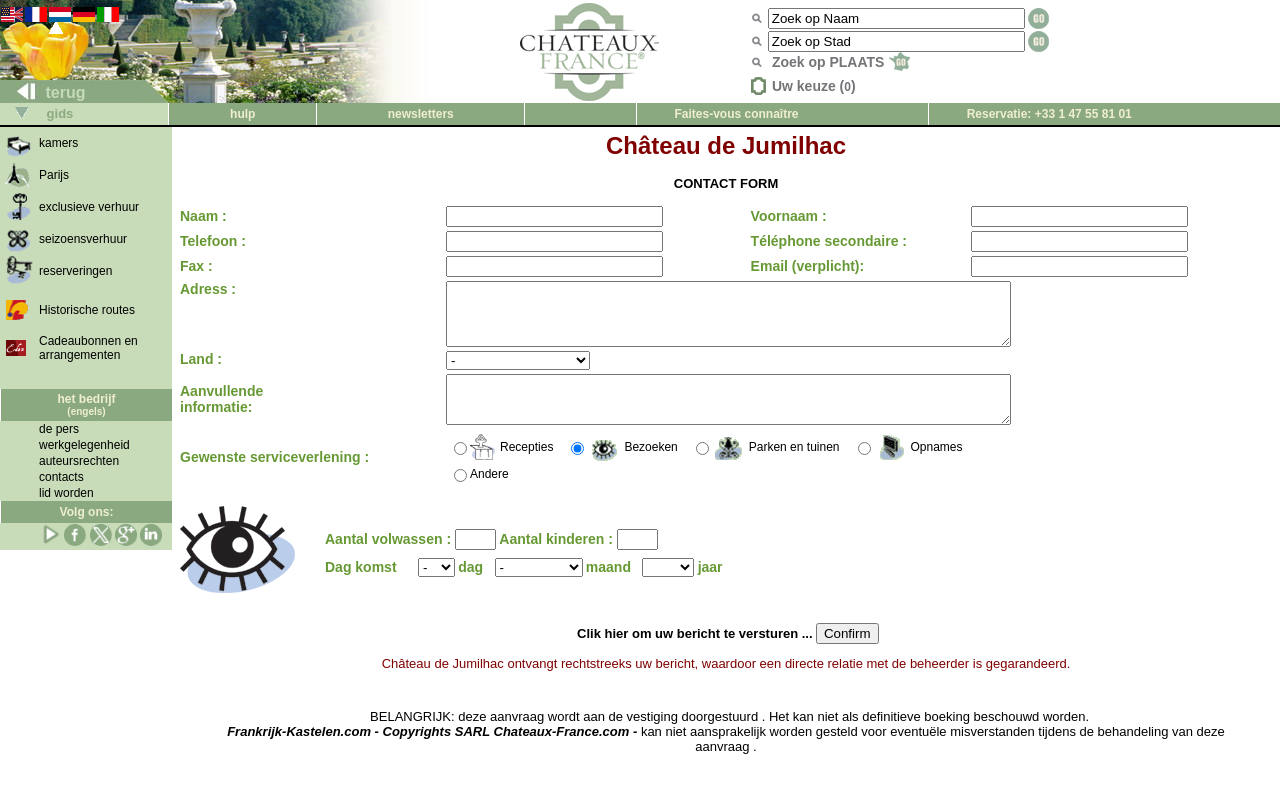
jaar (710, 588)
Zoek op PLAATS (841, 62)
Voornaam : (782, 216)
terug (43, 92)
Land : (201, 371)
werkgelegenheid (84, 445)
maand (608, 588)
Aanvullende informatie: (221, 416)
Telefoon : (213, 241)
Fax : (196, 266)
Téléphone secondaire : (822, 241)
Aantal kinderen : (557, 560)
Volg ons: (87, 512)
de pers (59, 429)
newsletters (421, 114)
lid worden (66, 493)
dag (470, 588)
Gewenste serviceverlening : (274, 478)
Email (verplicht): (801, 266)
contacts (61, 477)
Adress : (208, 289)
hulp (242, 114)
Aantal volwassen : (390, 560)
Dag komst (361, 588)
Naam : (203, 216)
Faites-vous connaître (736, 114)
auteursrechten (79, 461)
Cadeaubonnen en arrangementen (88, 348)
